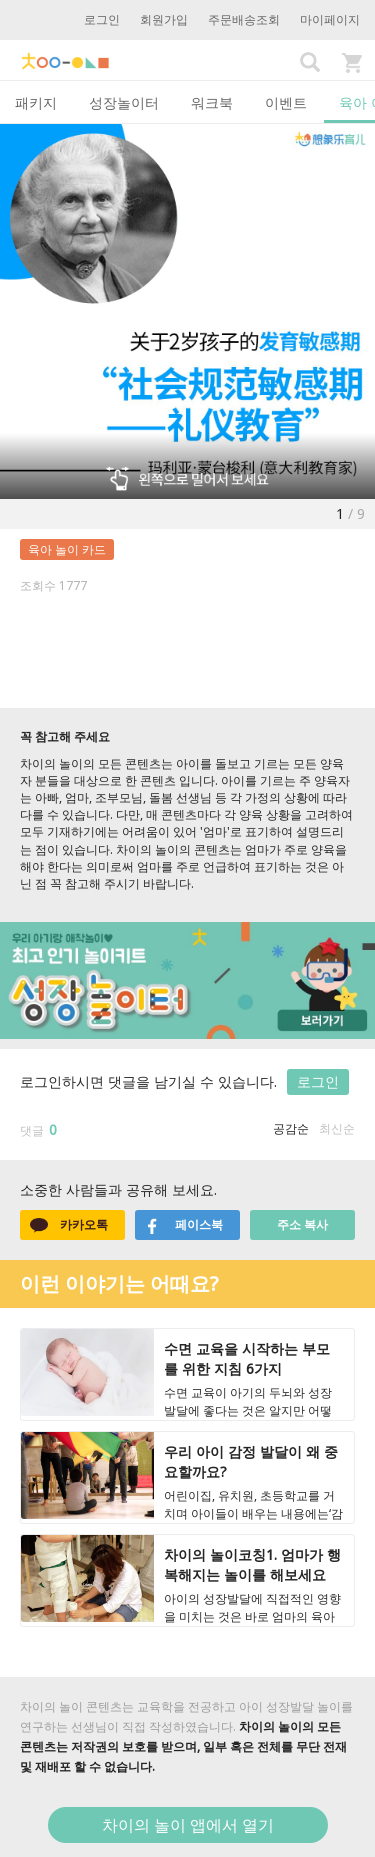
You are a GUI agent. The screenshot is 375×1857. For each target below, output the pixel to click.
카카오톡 (69, 1225)
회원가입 (164, 19)
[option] (187, 311)
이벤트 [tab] (286, 102)
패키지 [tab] (36, 102)
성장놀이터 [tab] (124, 102)
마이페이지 (330, 19)
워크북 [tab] (212, 102)
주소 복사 (302, 1224)
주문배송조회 (244, 19)
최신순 (337, 1128)
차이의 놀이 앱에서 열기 (188, 1825)
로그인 (102, 19)
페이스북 (184, 1225)
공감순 (291, 1128)
